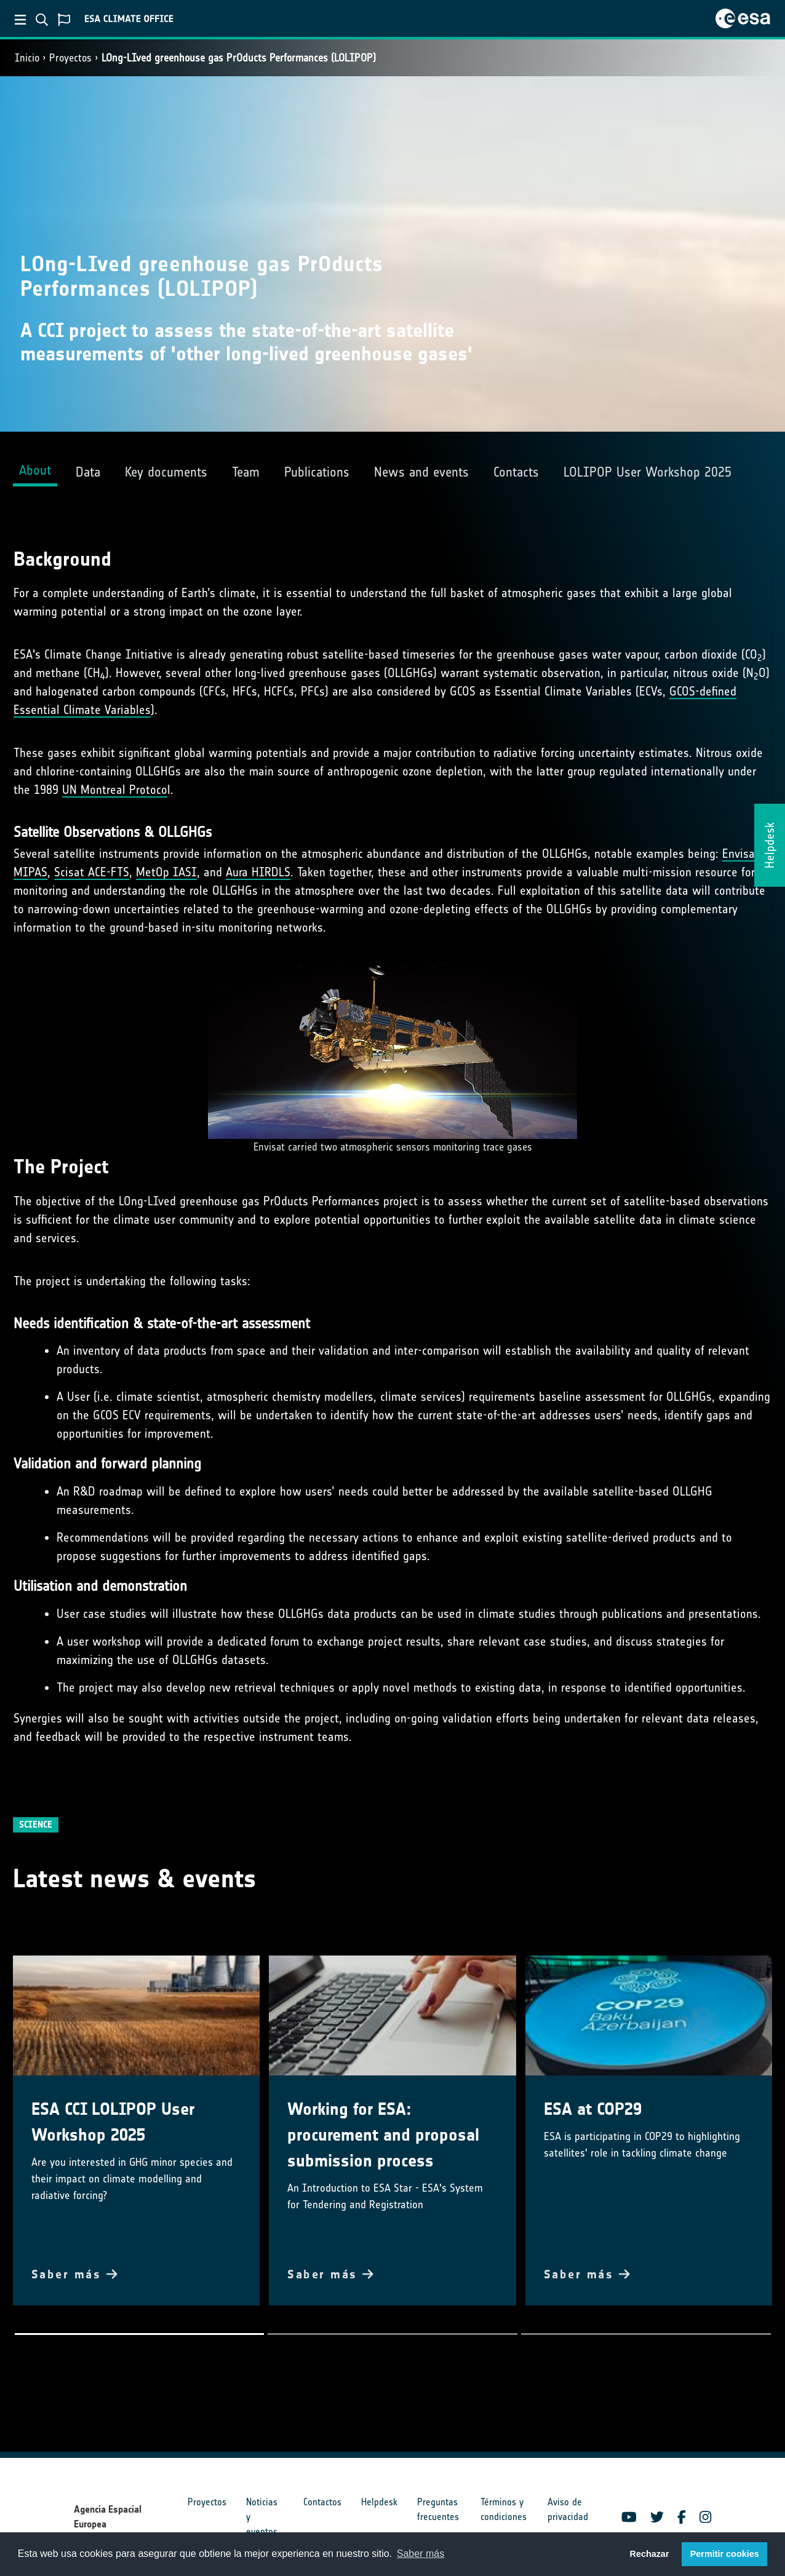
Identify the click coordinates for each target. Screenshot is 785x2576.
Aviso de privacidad (568, 2509)
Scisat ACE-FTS (91, 872)
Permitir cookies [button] (724, 2554)
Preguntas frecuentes (438, 2509)
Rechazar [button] (649, 2554)
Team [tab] (246, 472)
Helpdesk (379, 2502)
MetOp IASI (166, 872)
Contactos (322, 2502)
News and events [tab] (421, 472)
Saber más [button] (420, 2553)
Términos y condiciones (503, 2509)
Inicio (27, 58)
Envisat (740, 853)
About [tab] (35, 470)
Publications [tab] (316, 472)
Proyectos (70, 58)
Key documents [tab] (166, 472)
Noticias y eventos (261, 2516)
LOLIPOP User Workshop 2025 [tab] (647, 472)
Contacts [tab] (516, 472)
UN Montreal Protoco (114, 789)
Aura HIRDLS (258, 872)
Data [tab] (88, 472)
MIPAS (30, 872)
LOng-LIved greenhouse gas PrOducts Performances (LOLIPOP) (239, 58)
